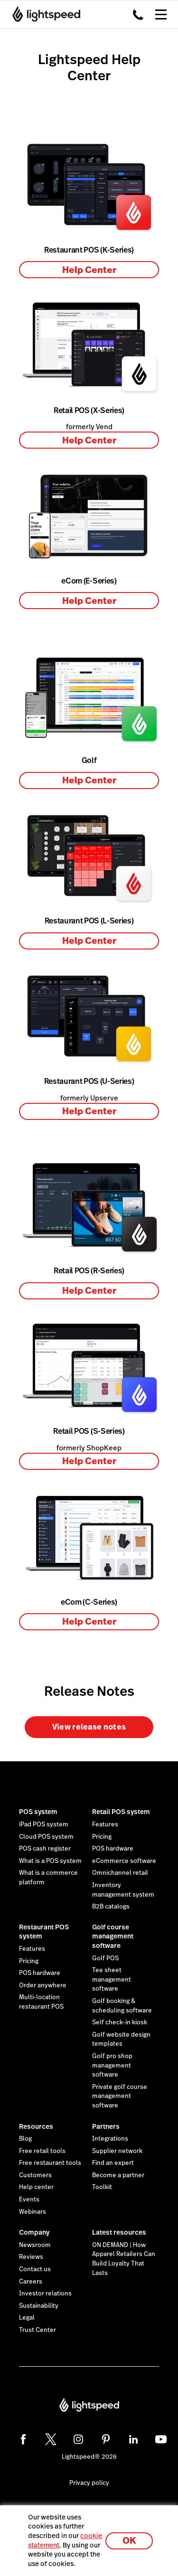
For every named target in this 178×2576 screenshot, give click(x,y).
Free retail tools (42, 2151)
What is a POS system (50, 1861)
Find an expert (113, 2163)
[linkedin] (133, 2439)
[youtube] (161, 2439)
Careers (30, 2281)
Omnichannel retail (120, 1873)
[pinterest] (106, 2439)
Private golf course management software (119, 2096)
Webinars (32, 2212)
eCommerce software (124, 1861)
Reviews (31, 2257)
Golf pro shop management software (112, 2065)
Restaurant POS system (44, 1931)
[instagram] (78, 2439)
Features (105, 1824)
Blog (25, 2138)
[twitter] (51, 2439)
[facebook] (23, 2439)
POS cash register (45, 1848)
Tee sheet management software (111, 1979)
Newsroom (35, 2245)
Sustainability (38, 2306)
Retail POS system (121, 1811)
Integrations (110, 2138)
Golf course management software (112, 1936)
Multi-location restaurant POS (41, 2002)
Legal (27, 2317)
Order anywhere (42, 1985)
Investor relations (45, 2293)
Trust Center (37, 2330)
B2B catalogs (111, 1906)
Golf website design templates (121, 2040)
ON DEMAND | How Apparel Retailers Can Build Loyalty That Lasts (123, 2259)
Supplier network (117, 2151)
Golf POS (105, 1958)
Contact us (35, 2269)
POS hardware (112, 1848)
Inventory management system (123, 1890)
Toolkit (102, 2187)
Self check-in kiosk (119, 2022)
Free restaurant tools (50, 2163)
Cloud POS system (46, 1837)
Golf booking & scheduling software (122, 2006)
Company (34, 2232)
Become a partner (118, 2175)
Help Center (89, 269)
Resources (36, 2126)
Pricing (102, 1837)
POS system (38, 1811)
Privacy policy (89, 2483)
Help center (36, 2187)
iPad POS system (43, 1824)
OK (129, 2540)
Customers (35, 2175)
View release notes (89, 1726)
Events (29, 2199)
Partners (106, 2126)
